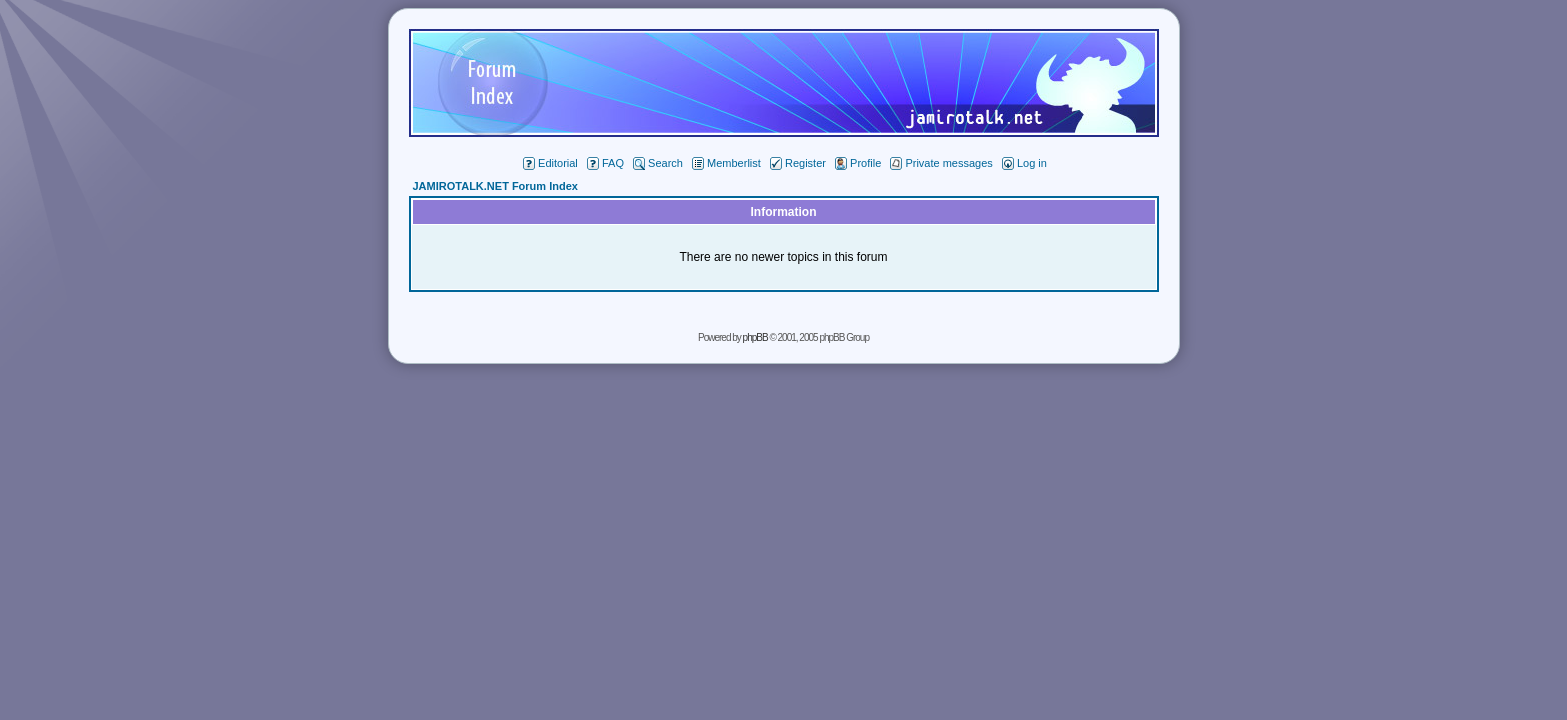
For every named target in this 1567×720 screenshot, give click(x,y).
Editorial (550, 163)
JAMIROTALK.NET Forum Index (495, 186)
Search (658, 163)
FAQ (605, 163)
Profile (858, 163)
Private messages (941, 163)
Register (798, 163)
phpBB (755, 337)
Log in (1024, 163)
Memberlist (726, 163)
